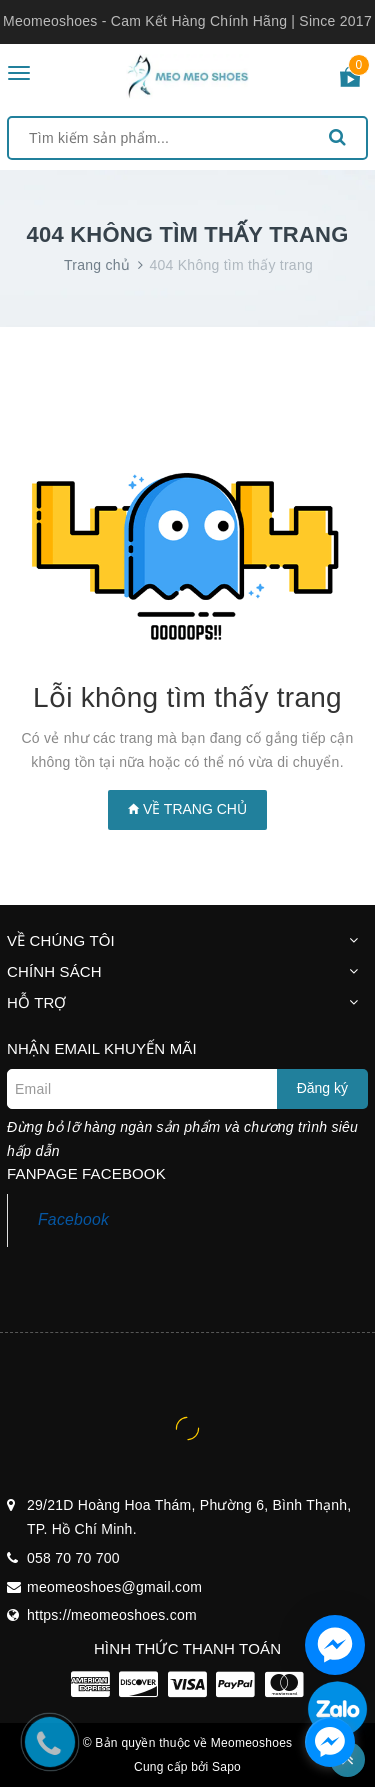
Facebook (73, 1219)
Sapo (226, 1767)
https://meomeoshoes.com (112, 1615)
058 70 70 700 (73, 1558)
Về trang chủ (187, 809)
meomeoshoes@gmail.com (114, 1587)
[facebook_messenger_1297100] (330, 1742)
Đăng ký (322, 1088)
